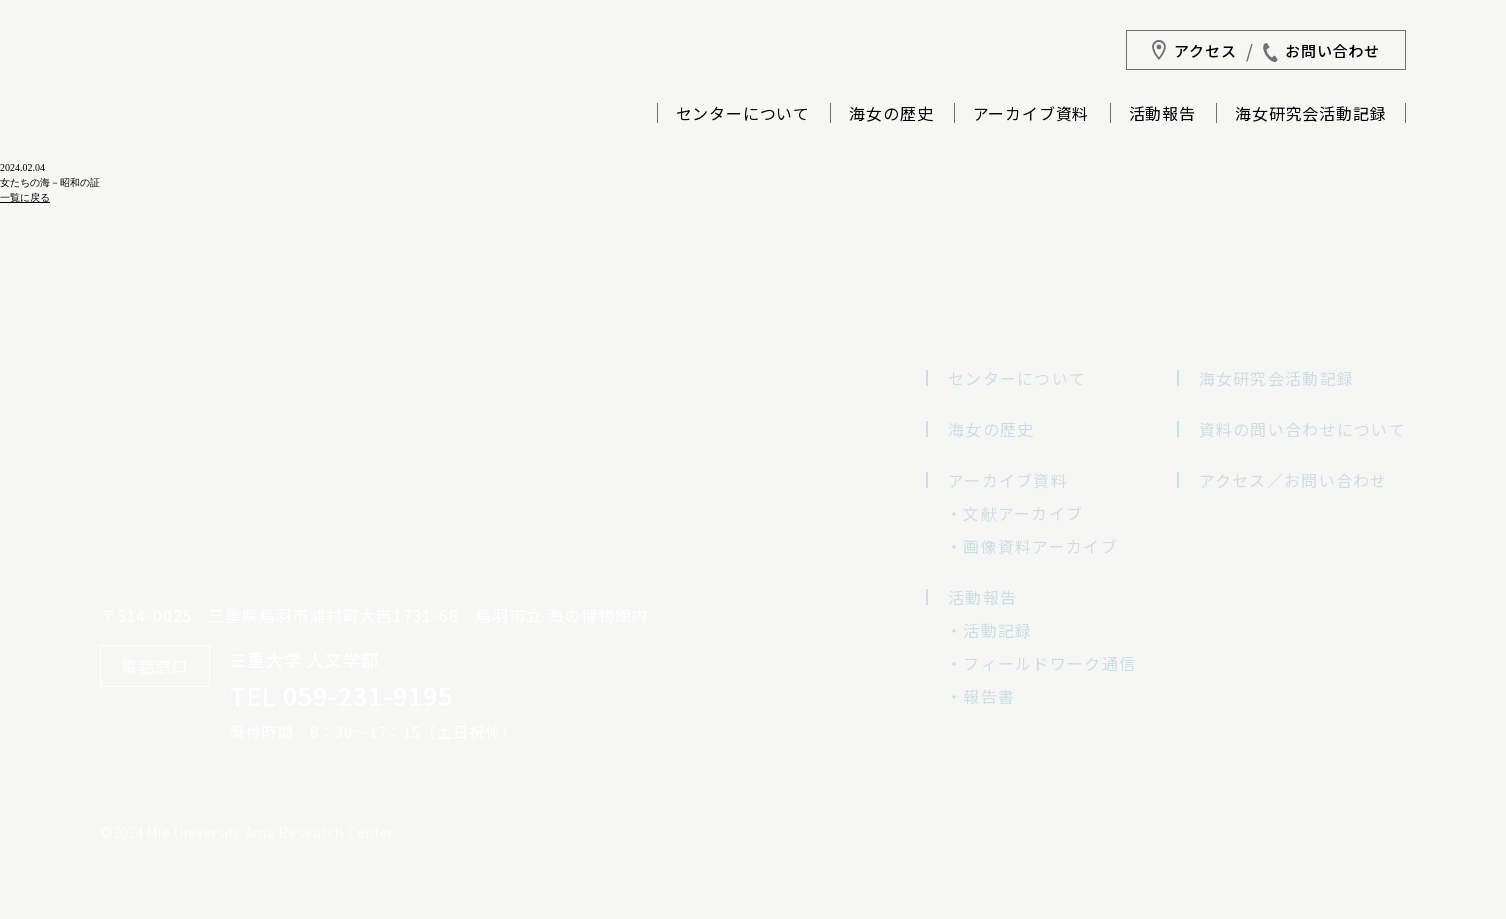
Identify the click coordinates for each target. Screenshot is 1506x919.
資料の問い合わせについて (1302, 429)
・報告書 (980, 696)
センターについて (743, 115)
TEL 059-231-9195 (341, 695)
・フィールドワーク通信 (1041, 663)
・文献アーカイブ (1014, 513)
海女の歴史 (891, 115)
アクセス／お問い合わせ (1293, 480)
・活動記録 (989, 630)
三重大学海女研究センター (199, 149)
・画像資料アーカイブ (1032, 546)
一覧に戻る (25, 197)
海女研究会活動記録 (1310, 115)
